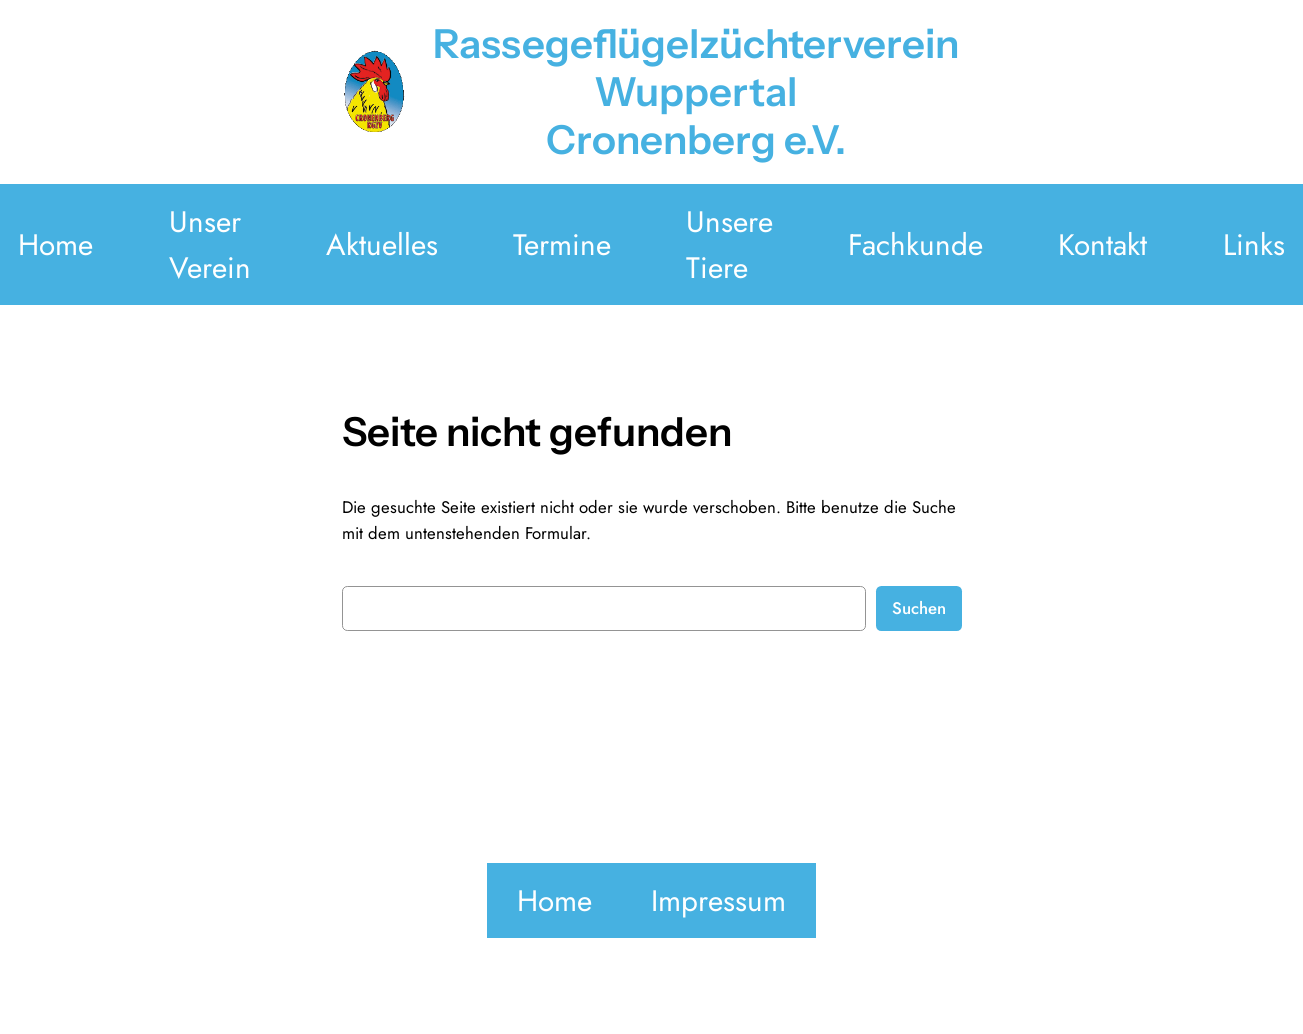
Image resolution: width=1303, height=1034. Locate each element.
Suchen (919, 608)
